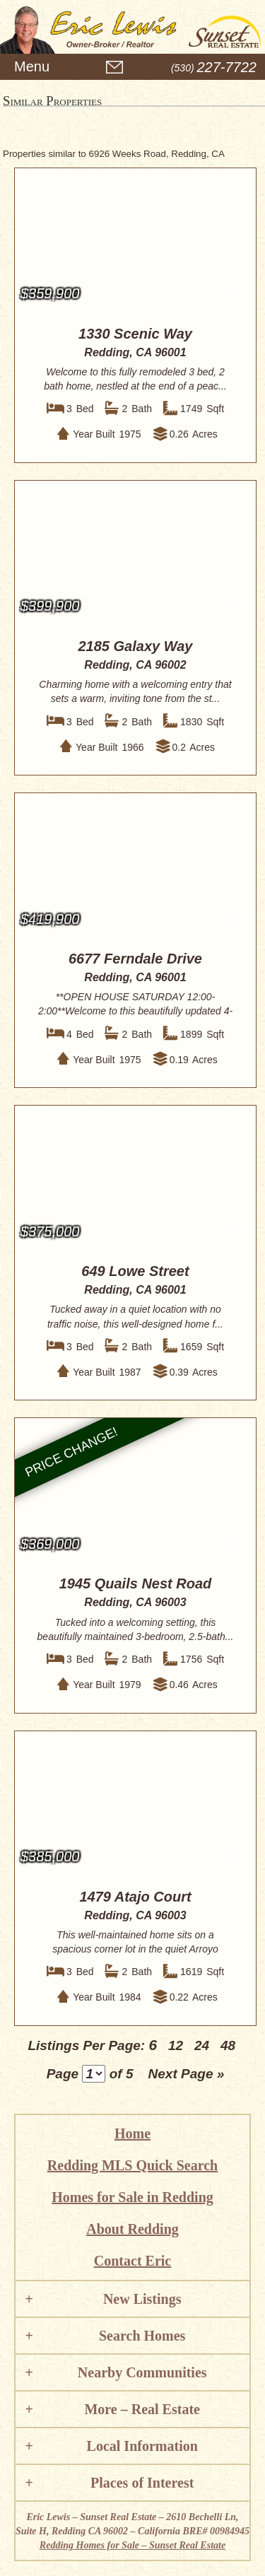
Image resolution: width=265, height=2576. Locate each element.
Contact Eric (132, 2260)
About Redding (132, 2229)
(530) (214, 68)
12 (175, 2045)
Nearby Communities (142, 2372)
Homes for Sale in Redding (132, 2197)
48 (227, 2045)
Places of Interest (142, 2482)
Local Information (142, 2446)
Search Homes (142, 2335)
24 (201, 2045)
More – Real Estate (141, 2409)
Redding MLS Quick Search (132, 2165)
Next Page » (186, 2073)
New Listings (142, 2299)
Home (132, 2133)
